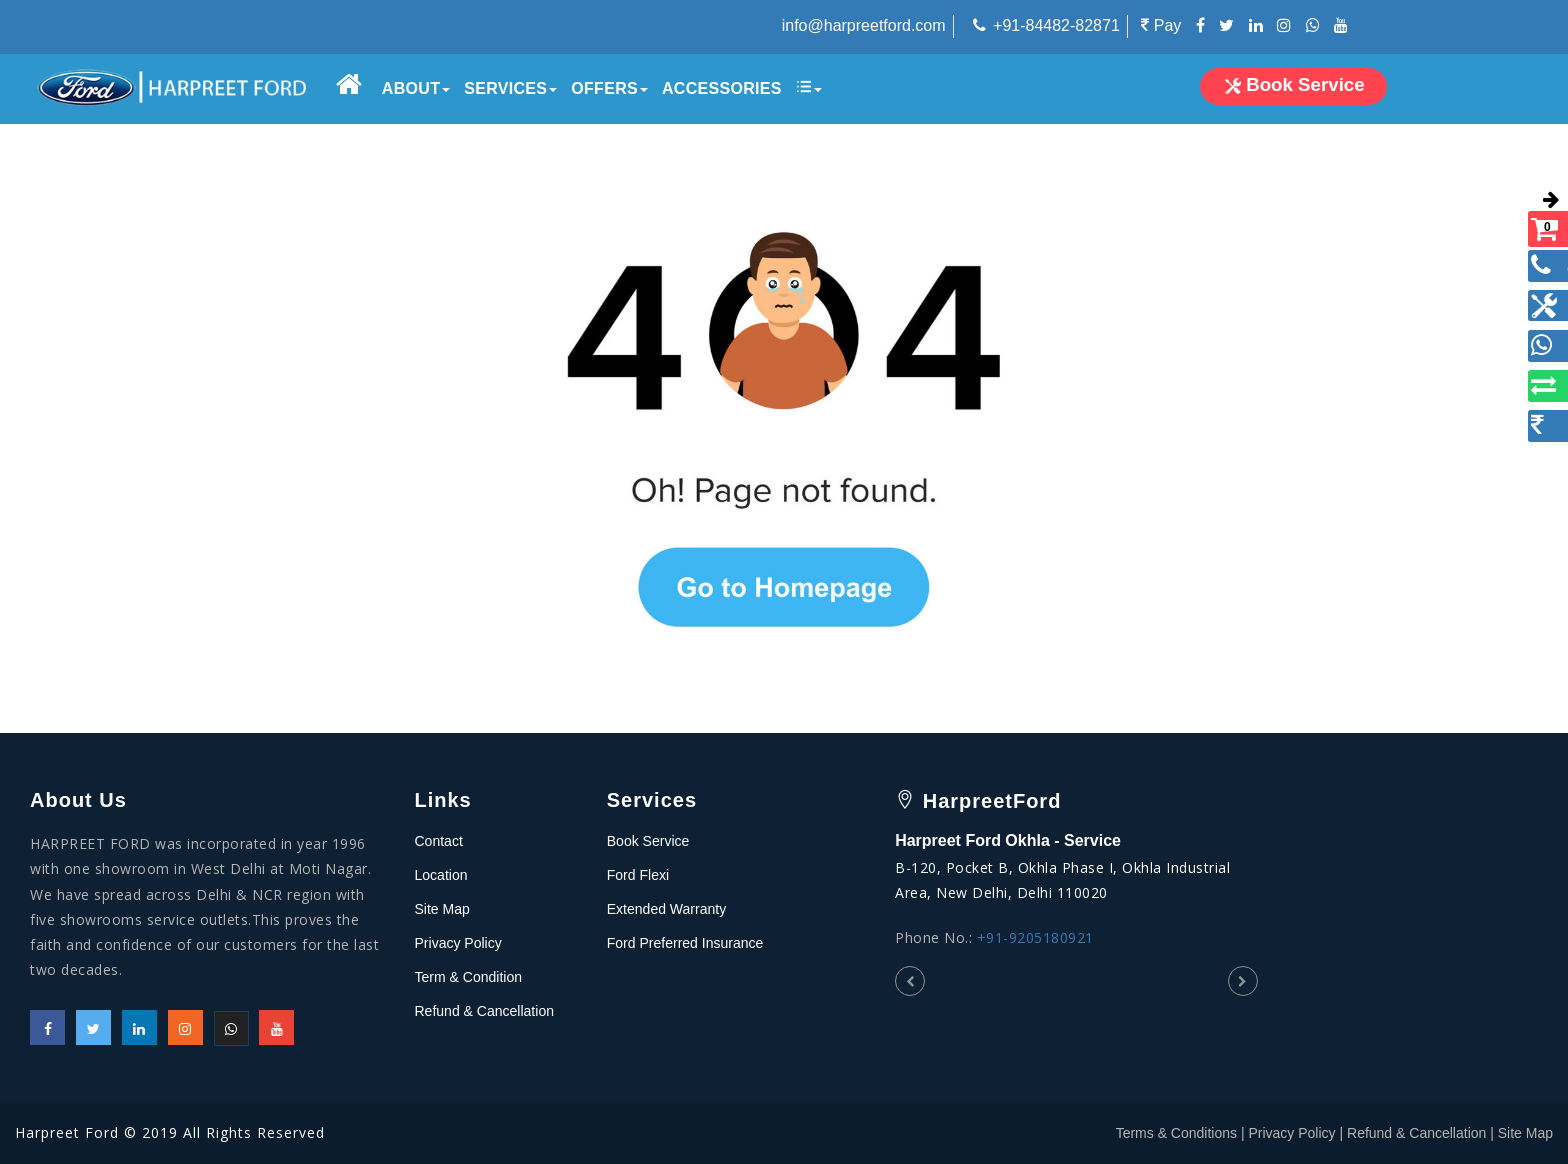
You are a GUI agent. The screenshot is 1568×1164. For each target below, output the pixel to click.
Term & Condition (468, 977)
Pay (1161, 25)
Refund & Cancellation (484, 1011)
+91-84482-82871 (1056, 25)
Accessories (721, 88)
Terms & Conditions (1176, 1133)
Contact (439, 841)
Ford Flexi (638, 875)
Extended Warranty (666, 909)
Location (441, 875)
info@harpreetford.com (864, 25)
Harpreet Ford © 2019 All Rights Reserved (170, 1132)
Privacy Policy (458, 943)
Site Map (442, 909)
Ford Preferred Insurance (685, 943)
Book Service (648, 841)
